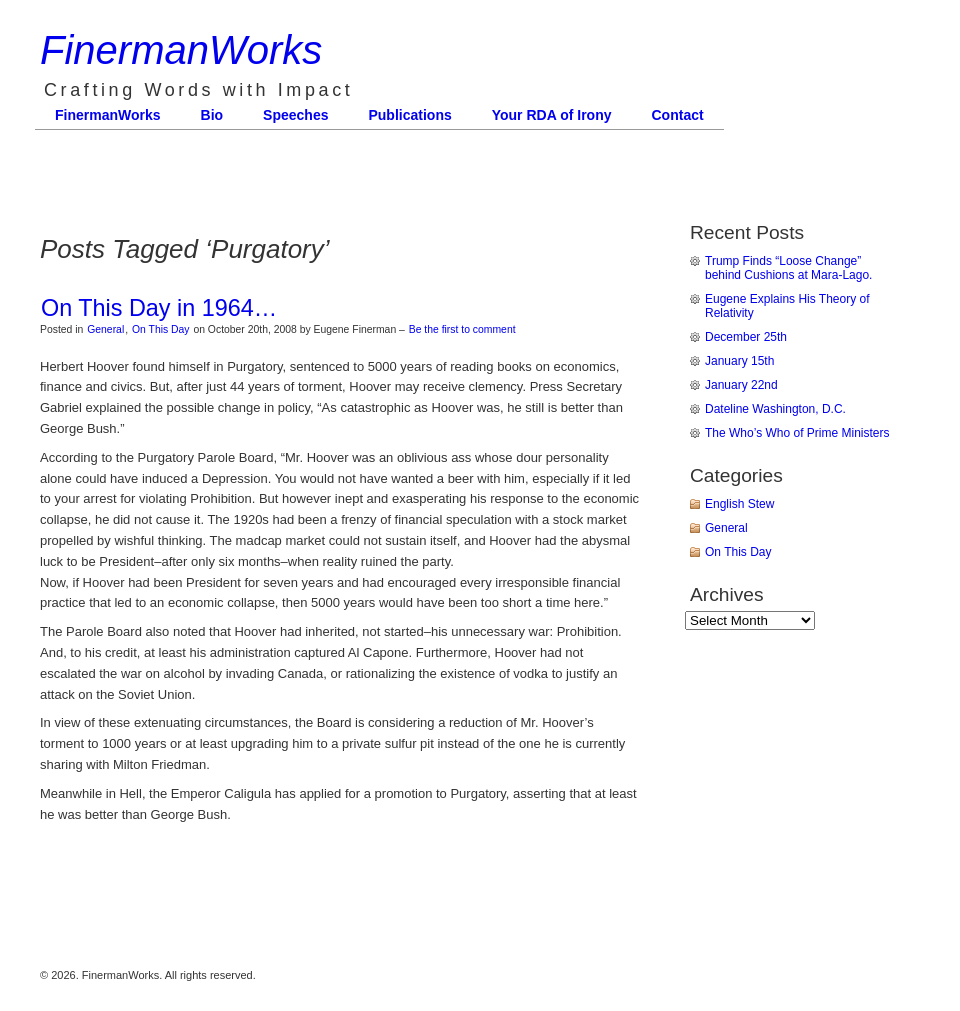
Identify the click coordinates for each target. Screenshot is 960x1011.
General (105, 329)
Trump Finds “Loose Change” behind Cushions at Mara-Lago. (788, 268)
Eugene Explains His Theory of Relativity (787, 306)
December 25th (746, 337)
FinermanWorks (181, 50)
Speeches (295, 115)
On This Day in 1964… (159, 308)
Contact (678, 115)
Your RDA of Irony (552, 115)
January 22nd (741, 385)
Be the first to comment (462, 329)
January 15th (739, 361)
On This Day (161, 329)
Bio (212, 115)
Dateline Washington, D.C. (775, 409)
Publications (409, 115)
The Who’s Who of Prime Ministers (797, 433)
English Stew (739, 504)
